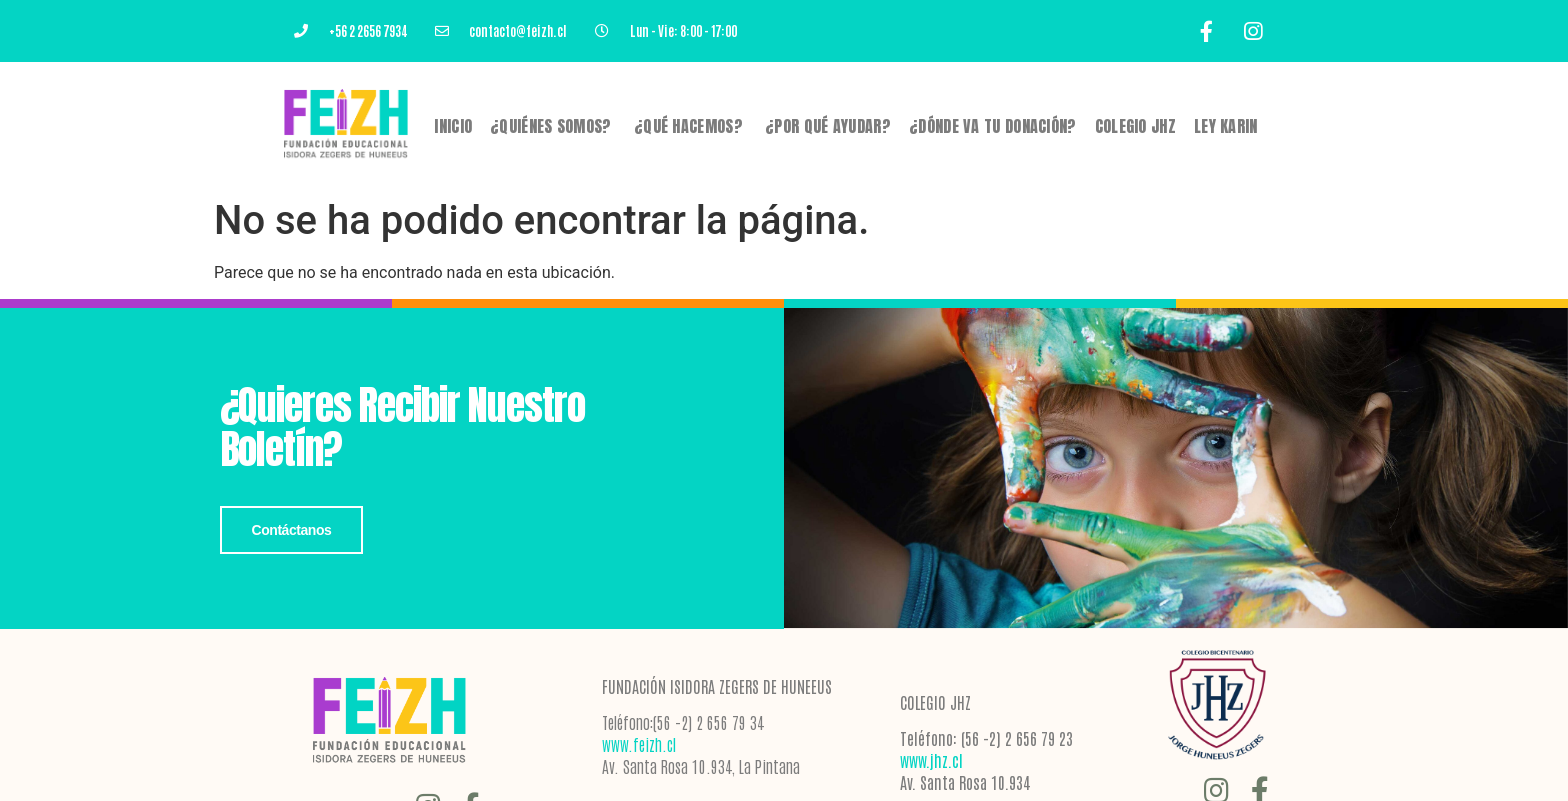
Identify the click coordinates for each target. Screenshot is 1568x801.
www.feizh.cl (639, 744)
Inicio (453, 126)
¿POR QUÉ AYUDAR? (828, 126)
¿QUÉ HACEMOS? (690, 126)
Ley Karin (1226, 126)
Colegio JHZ (1135, 126)
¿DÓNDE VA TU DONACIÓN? (993, 126)
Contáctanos (292, 530)
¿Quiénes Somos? (553, 126)
